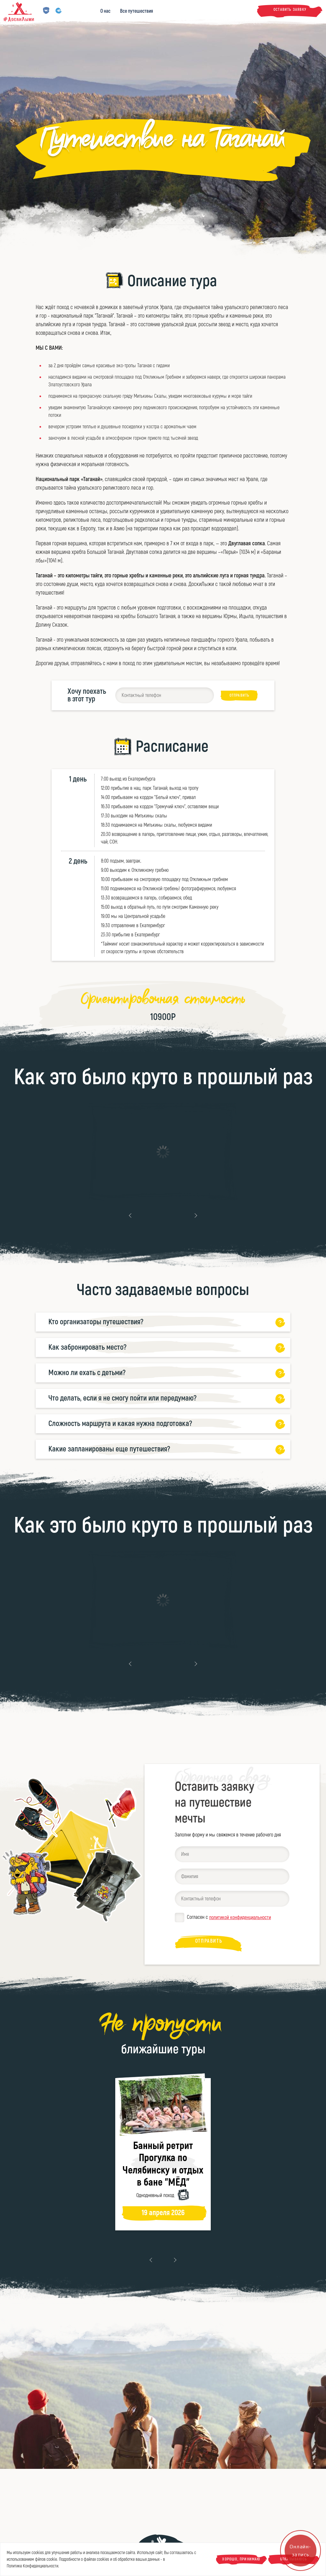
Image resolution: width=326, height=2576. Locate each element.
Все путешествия (136, 11)
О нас (105, 11)
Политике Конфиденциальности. (33, 2566)
